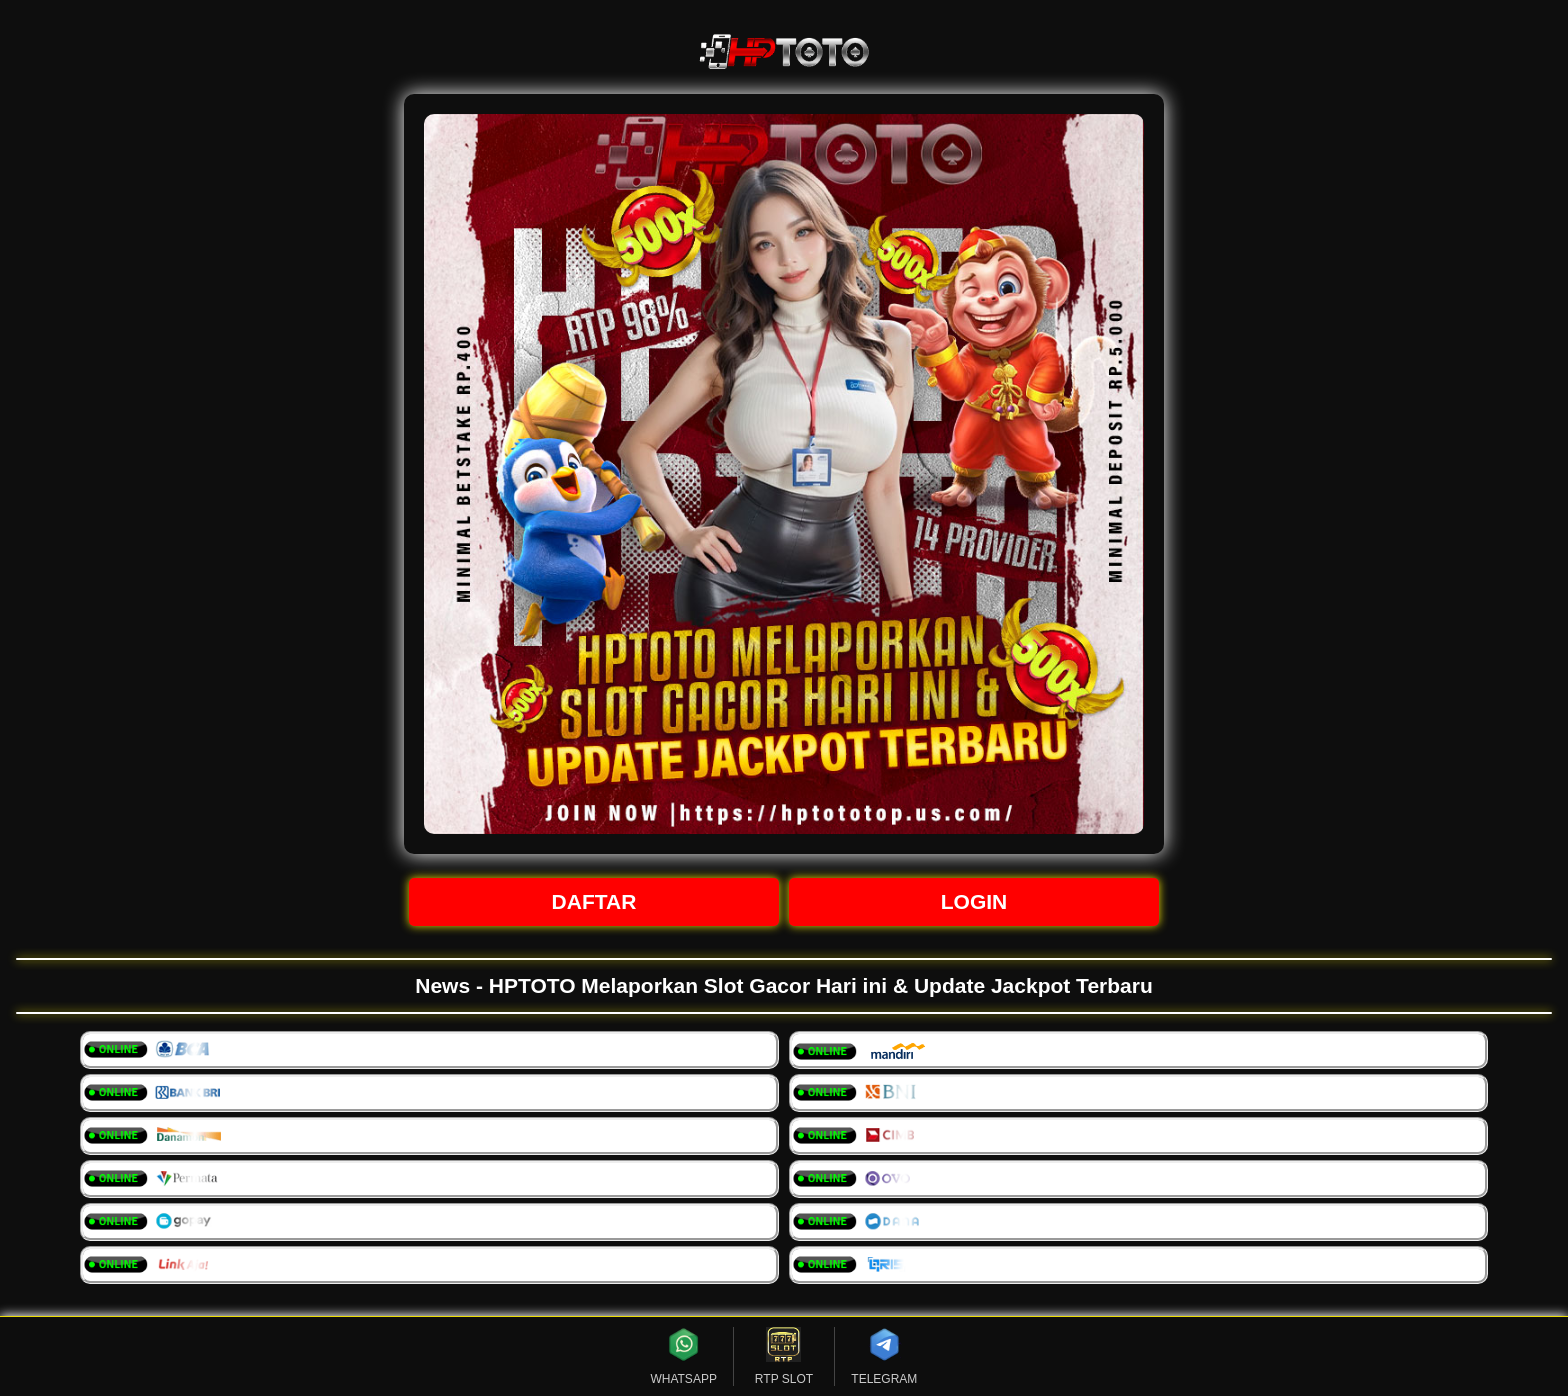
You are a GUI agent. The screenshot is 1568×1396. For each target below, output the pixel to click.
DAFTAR (594, 901)
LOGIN (974, 901)
